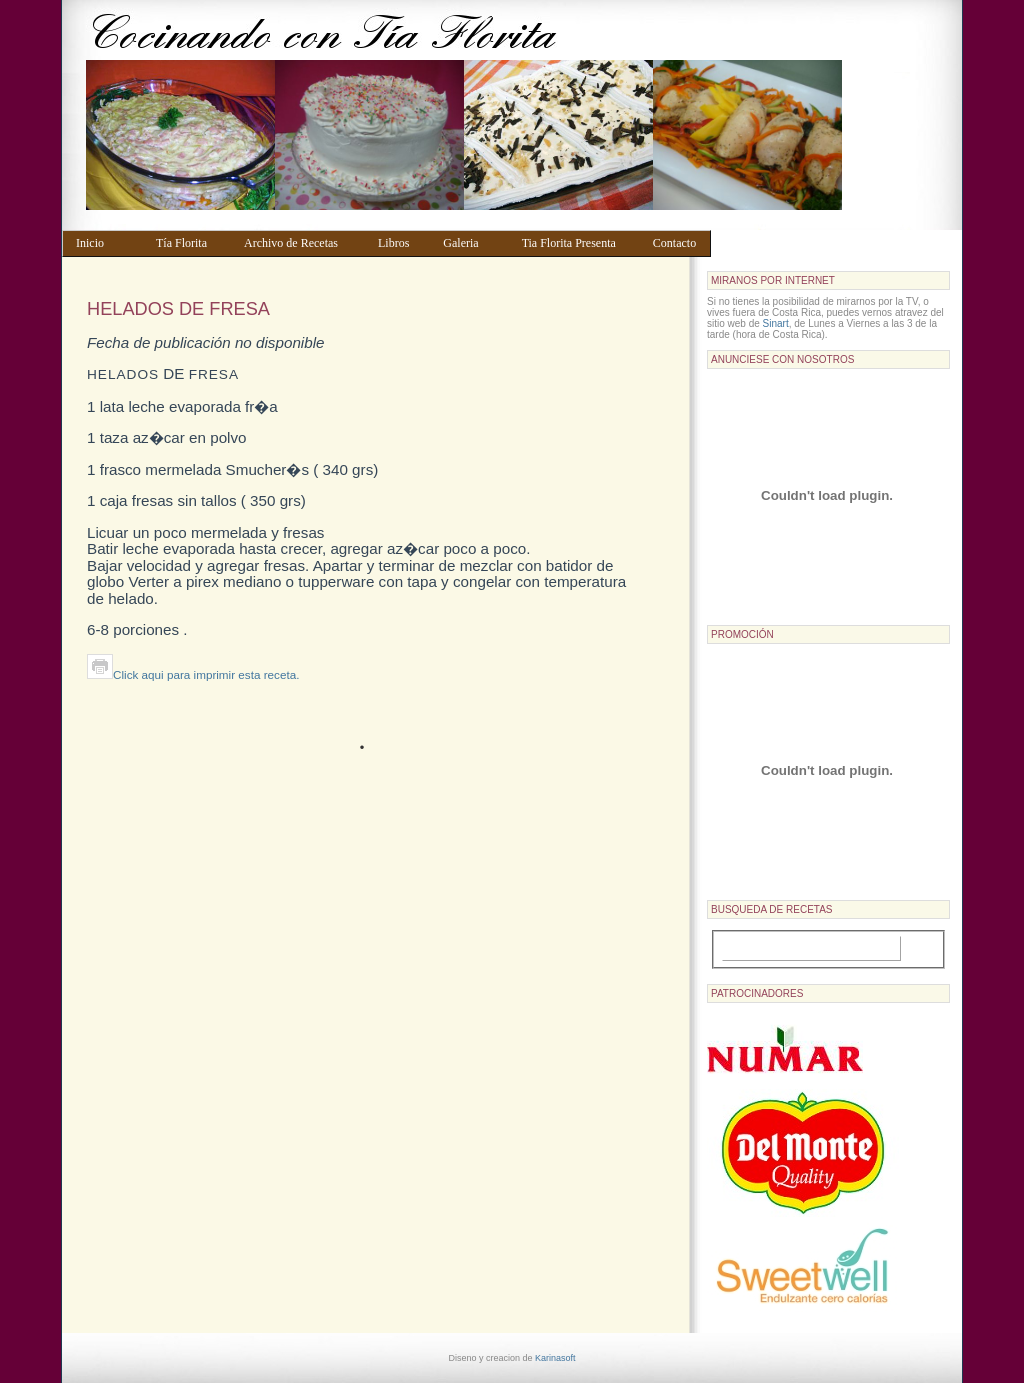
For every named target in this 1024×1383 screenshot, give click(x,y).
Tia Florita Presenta (578, 243)
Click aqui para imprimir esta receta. (193, 674)
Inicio (106, 243)
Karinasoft (555, 1358)
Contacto (677, 243)
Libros (401, 243)
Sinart (776, 323)
